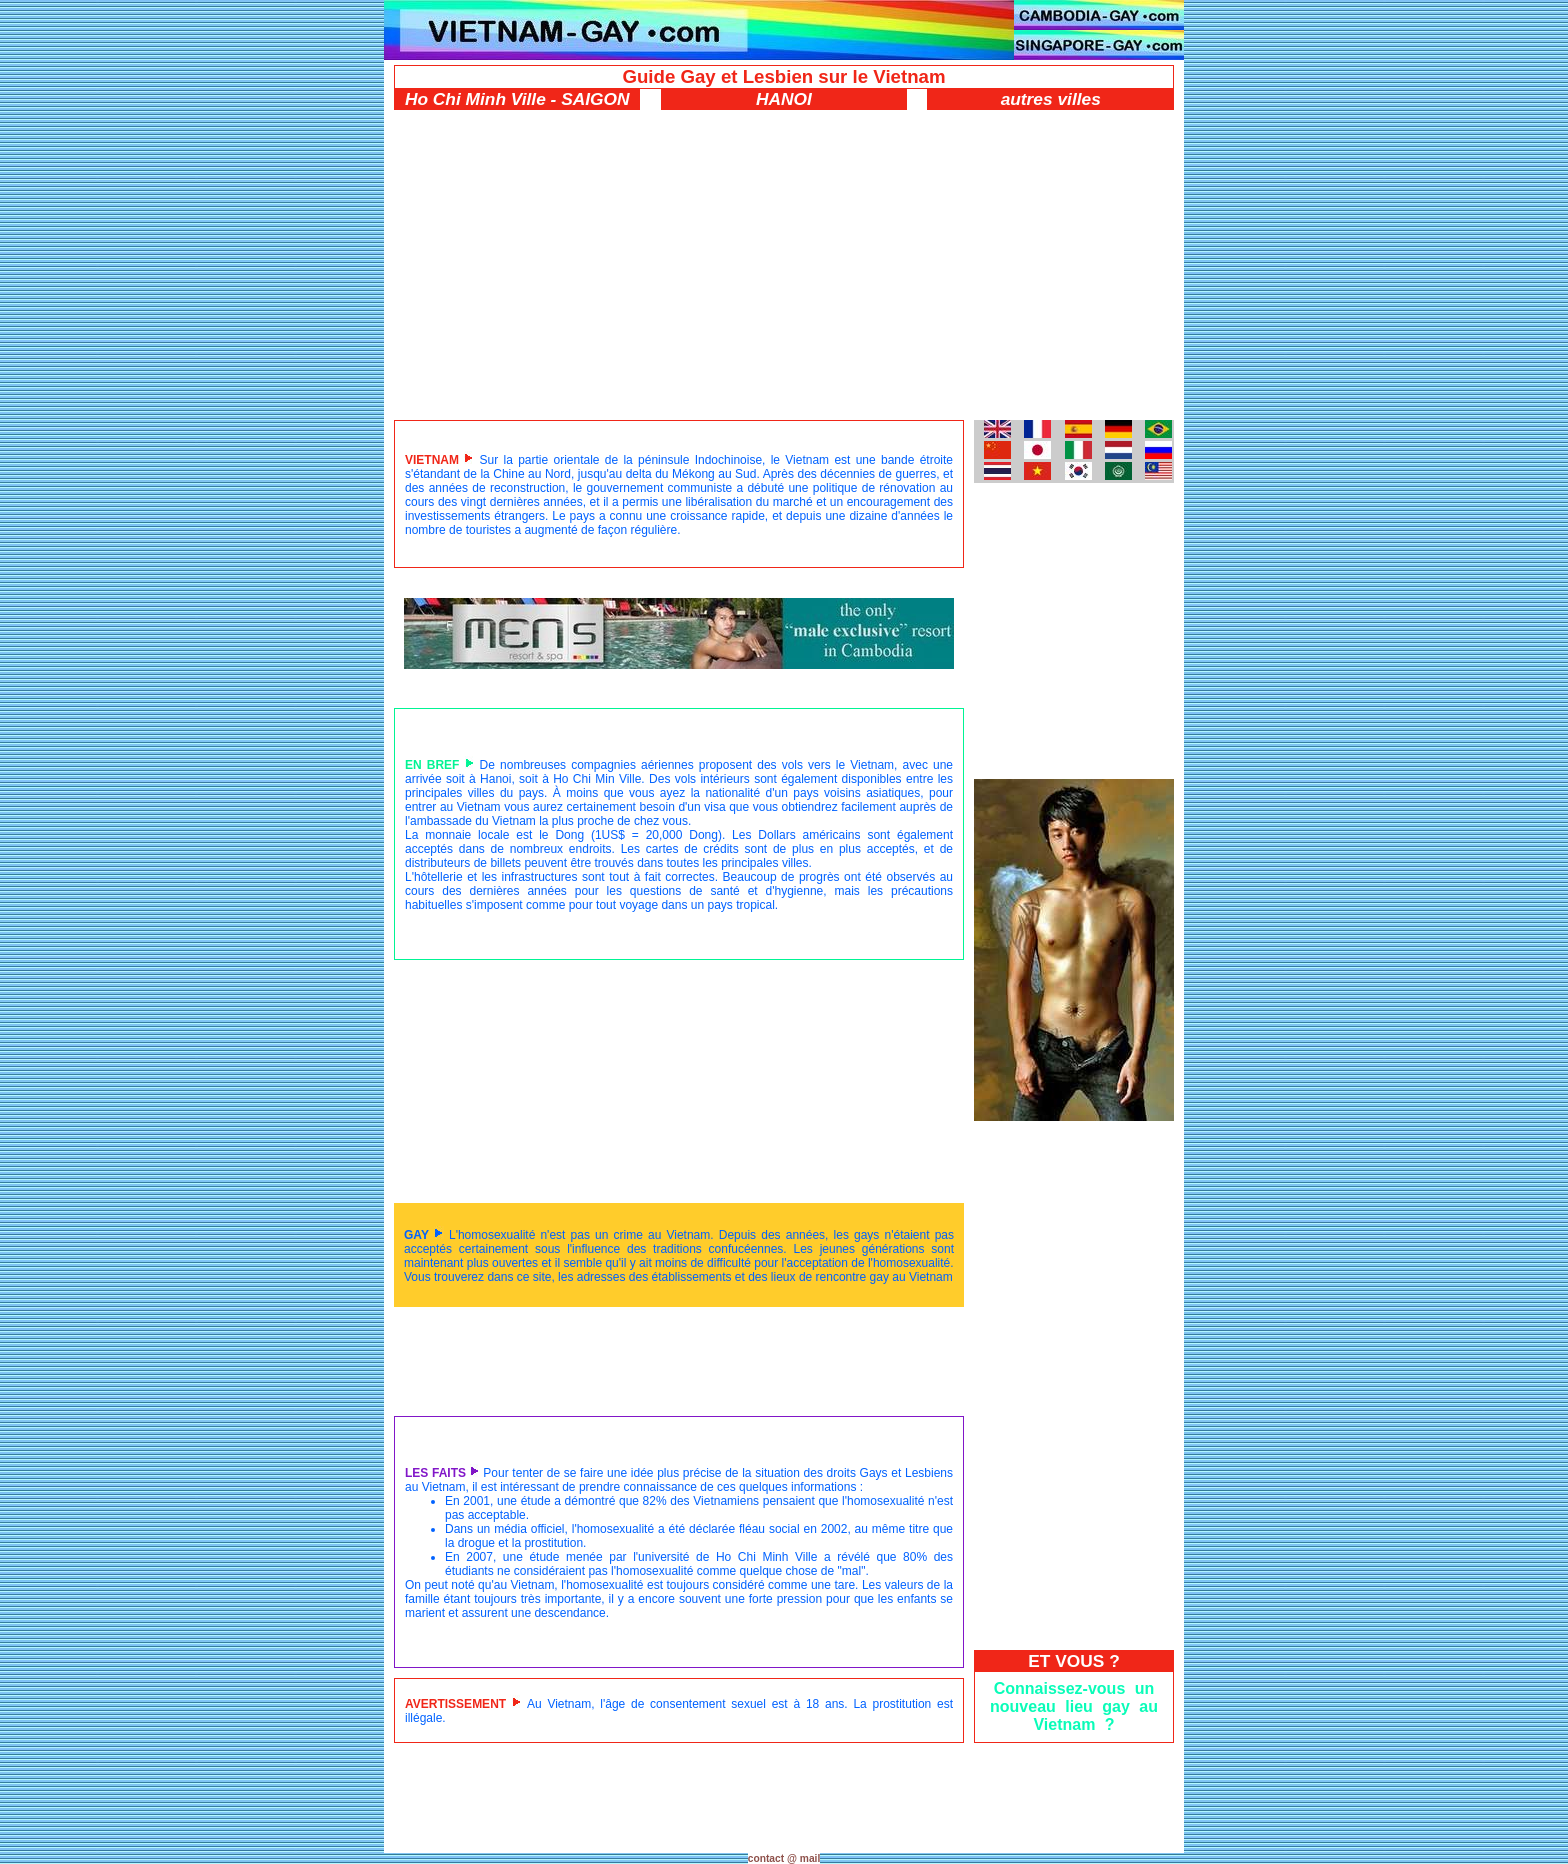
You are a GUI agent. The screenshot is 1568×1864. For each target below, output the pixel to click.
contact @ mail (784, 1858)
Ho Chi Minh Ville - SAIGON (517, 99)
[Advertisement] (784, 260)
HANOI (784, 99)
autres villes (1051, 99)
